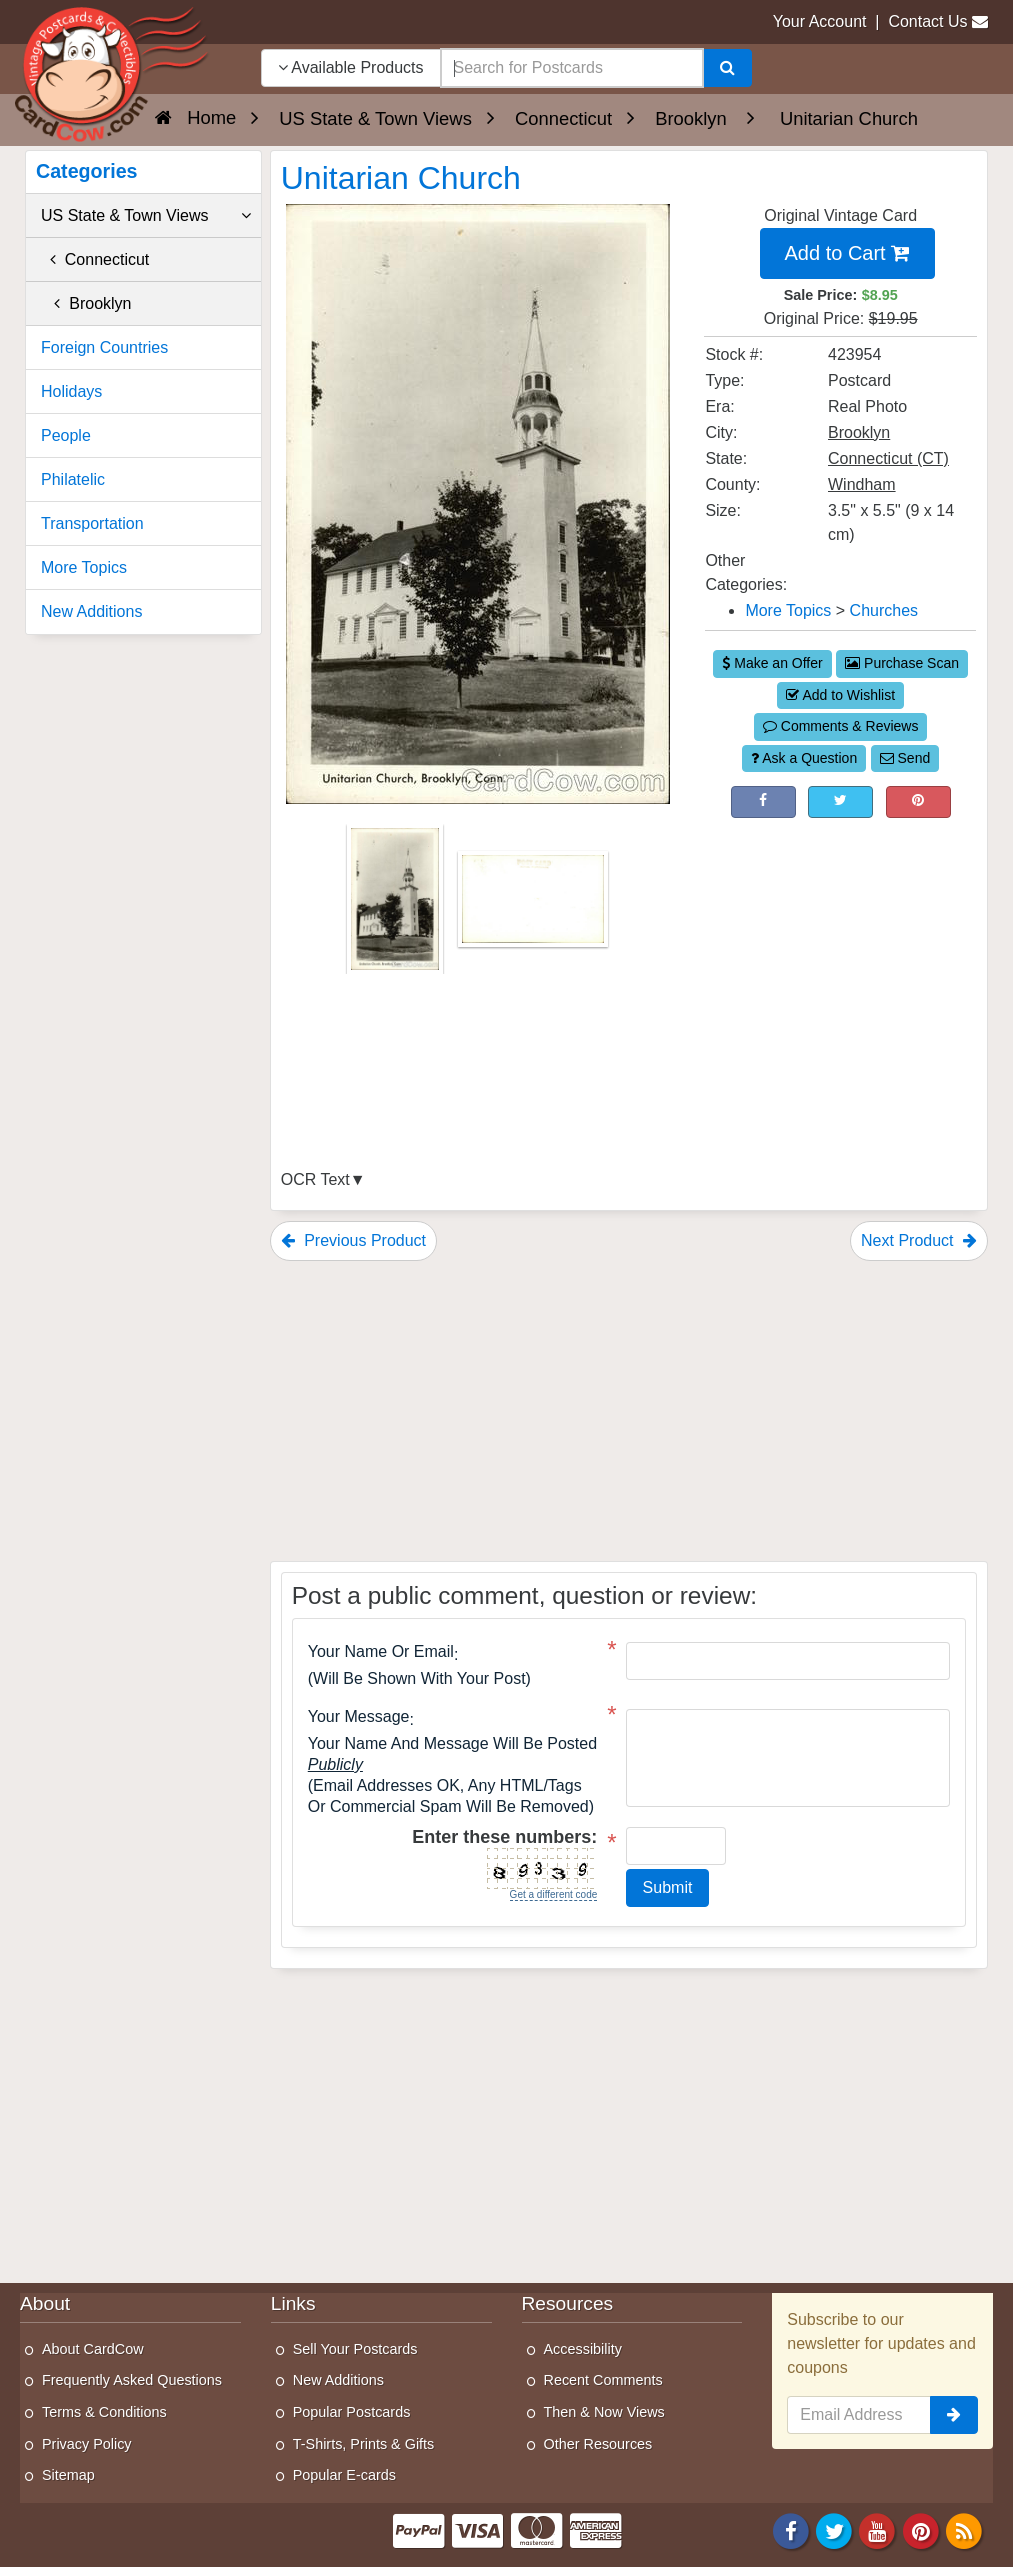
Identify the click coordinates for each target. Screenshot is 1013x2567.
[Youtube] (878, 2529)
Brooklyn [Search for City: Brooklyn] (859, 432)
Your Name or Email (381, 1652)
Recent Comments (603, 2380)
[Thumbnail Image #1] (397, 905)
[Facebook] (791, 2529)
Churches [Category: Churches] (884, 610)
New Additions (91, 611)
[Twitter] (834, 2529)
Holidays (71, 391)
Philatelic (73, 479)
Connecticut (95, 259)
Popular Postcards (352, 2412)
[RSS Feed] (964, 2529)
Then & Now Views (604, 2412)
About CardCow (93, 2349)
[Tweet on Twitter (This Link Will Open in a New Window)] (840, 802)
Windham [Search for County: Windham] (862, 484)
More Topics (84, 567)
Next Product (919, 1240)
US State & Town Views (146, 216)
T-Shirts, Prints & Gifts (364, 2444)
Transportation (92, 523)
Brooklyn (86, 303)
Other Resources (598, 2444)
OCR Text (315, 1179)
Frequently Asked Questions (132, 2380)
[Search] (727, 68)
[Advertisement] (840, 953)
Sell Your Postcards (355, 2349)
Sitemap (68, 2475)
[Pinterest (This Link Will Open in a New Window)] (918, 802)
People (66, 435)
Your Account (820, 21)
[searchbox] (572, 68)
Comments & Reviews (841, 726)
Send (905, 758)
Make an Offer (772, 663)
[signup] (954, 2415)
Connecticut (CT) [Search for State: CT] (888, 458)
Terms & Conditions (104, 2412)
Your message (359, 1717)
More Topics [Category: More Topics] (788, 610)
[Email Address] (859, 2415)
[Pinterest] (921, 2529)
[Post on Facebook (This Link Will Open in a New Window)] (763, 802)
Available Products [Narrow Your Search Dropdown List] (351, 67)
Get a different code (554, 1894)
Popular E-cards (344, 2475)
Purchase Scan (902, 663)
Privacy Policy (87, 2444)
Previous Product (353, 1240)
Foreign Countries (104, 347)
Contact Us (927, 21)
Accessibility (583, 2349)
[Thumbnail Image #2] (533, 905)
